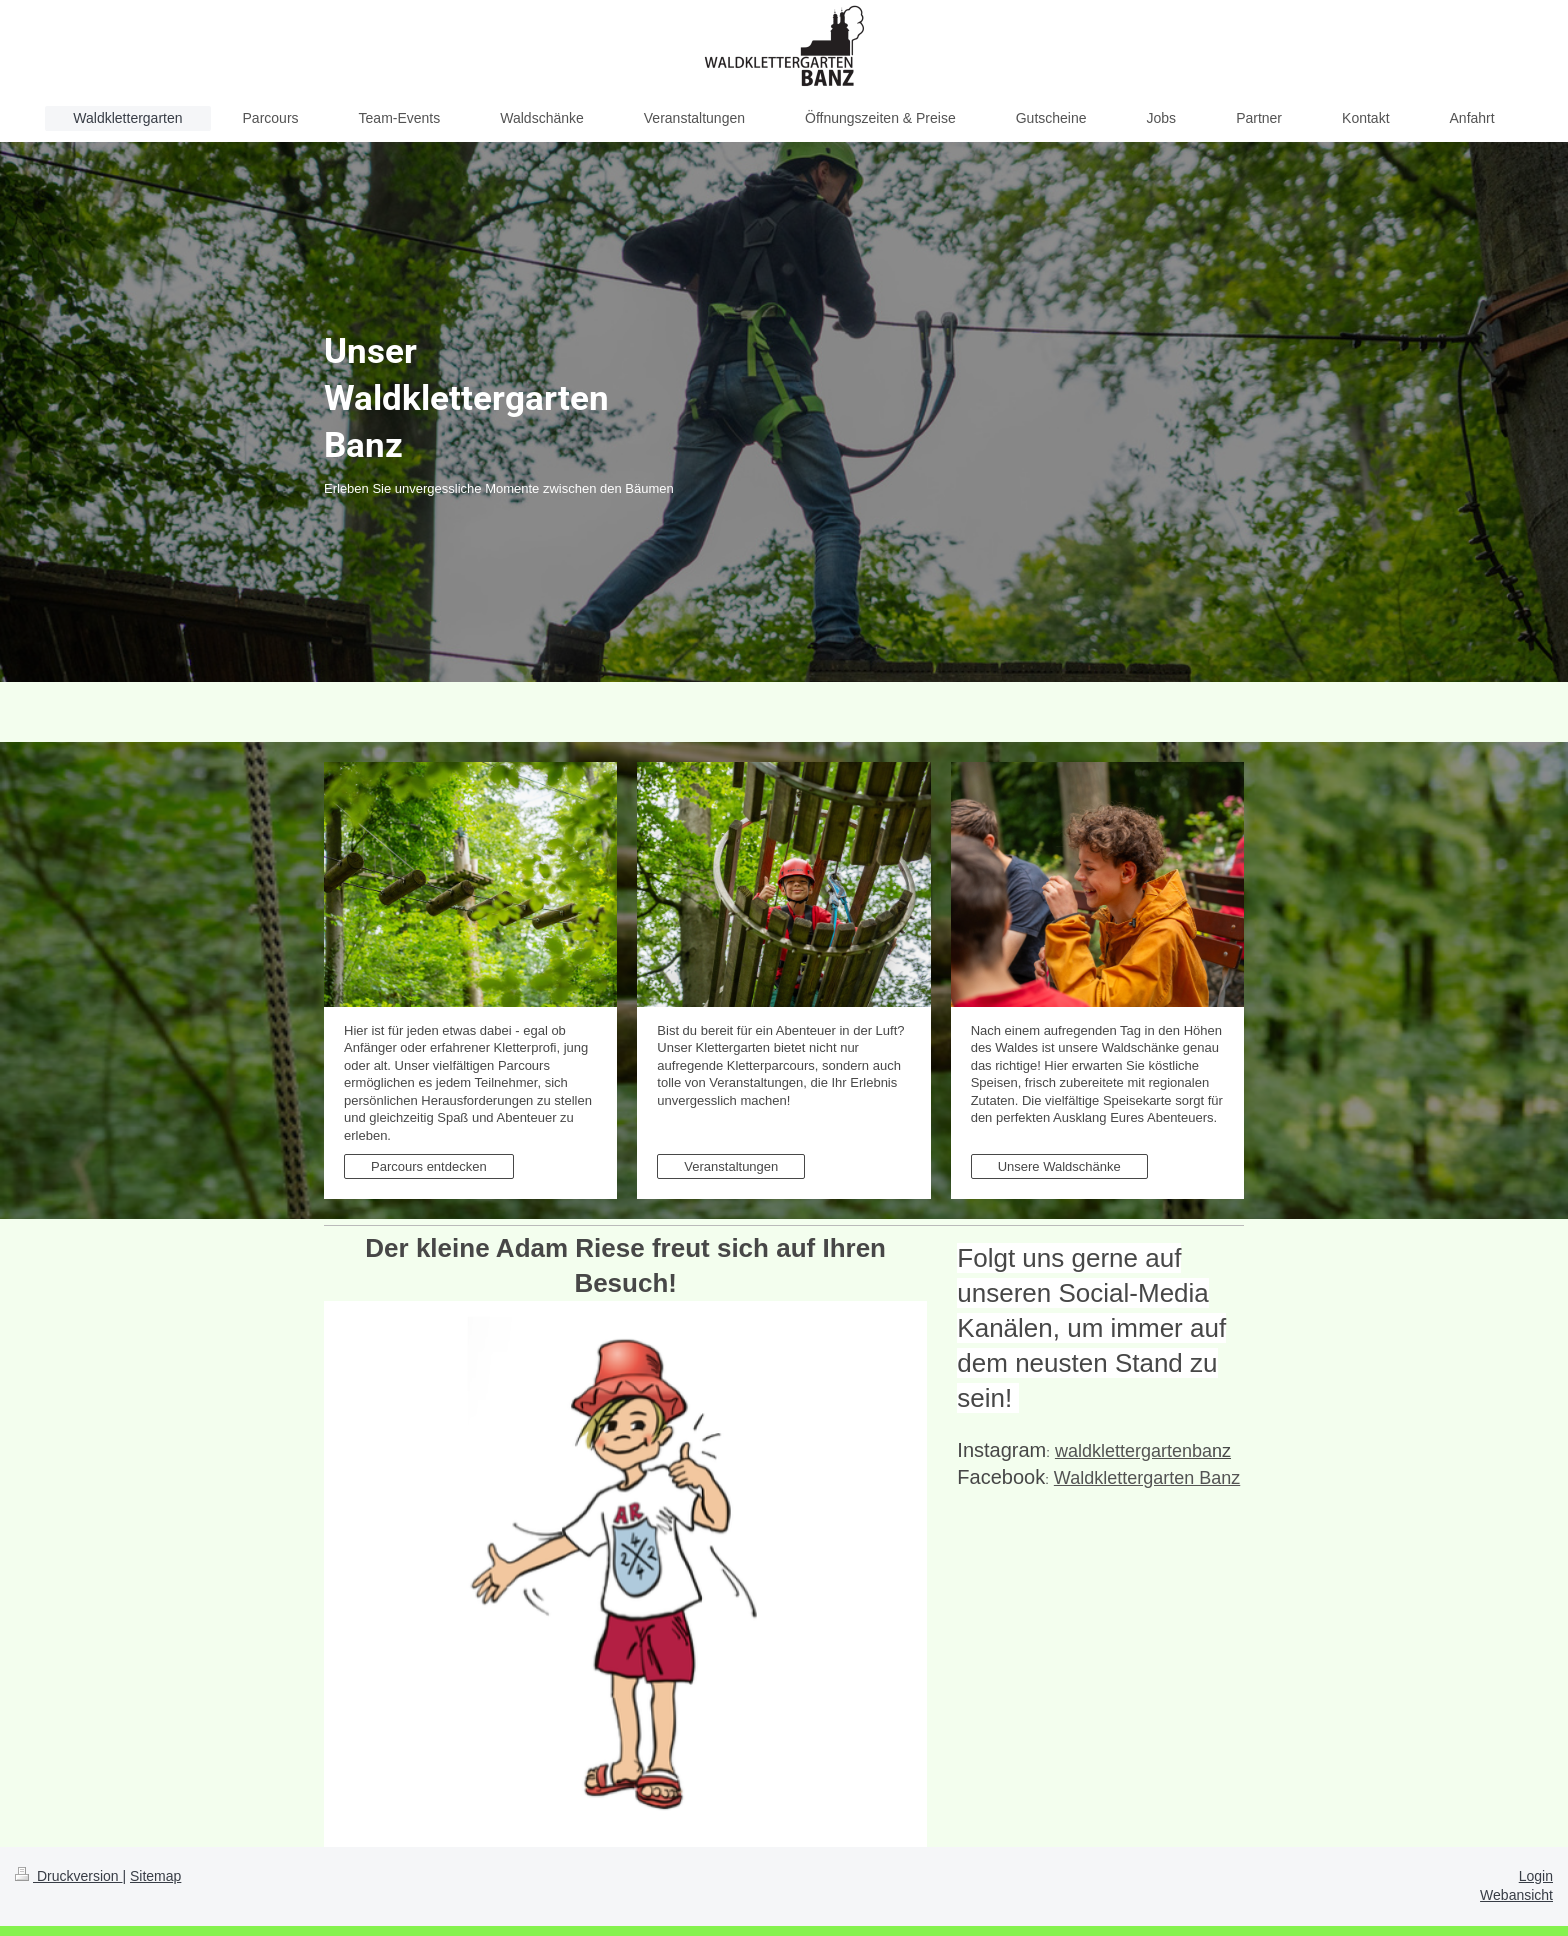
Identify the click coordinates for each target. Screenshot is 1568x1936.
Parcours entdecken (429, 1166)
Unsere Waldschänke (1059, 1166)
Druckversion (68, 1876)
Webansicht (1516, 1895)
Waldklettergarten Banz (1147, 1478)
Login (1536, 1876)
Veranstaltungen (731, 1166)
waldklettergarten (1133, 1451)
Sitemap (155, 1876)
